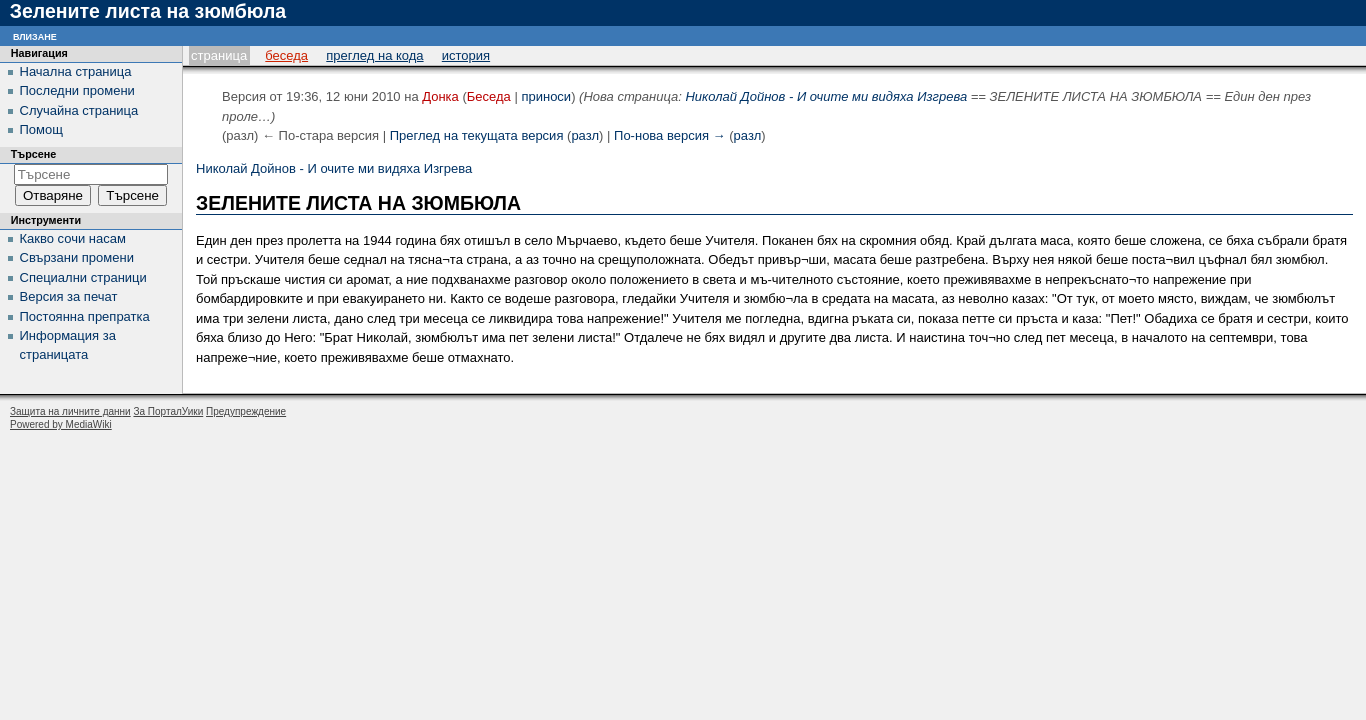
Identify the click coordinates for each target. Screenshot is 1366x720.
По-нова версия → (670, 135)
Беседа (286, 55)
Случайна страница (79, 110)
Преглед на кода (374, 55)
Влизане (35, 35)
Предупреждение (246, 411)
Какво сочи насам (73, 238)
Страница (219, 55)
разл (585, 135)
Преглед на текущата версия (477, 135)
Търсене (34, 154)
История (466, 55)
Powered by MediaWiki (61, 424)
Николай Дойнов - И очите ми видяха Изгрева (826, 96)
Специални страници (83, 277)
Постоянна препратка (85, 316)
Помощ (41, 129)
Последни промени (77, 90)
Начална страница (76, 71)
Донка (440, 96)
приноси (546, 96)
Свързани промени (77, 257)
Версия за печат (69, 296)
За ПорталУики (168, 411)
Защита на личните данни (70, 411)
